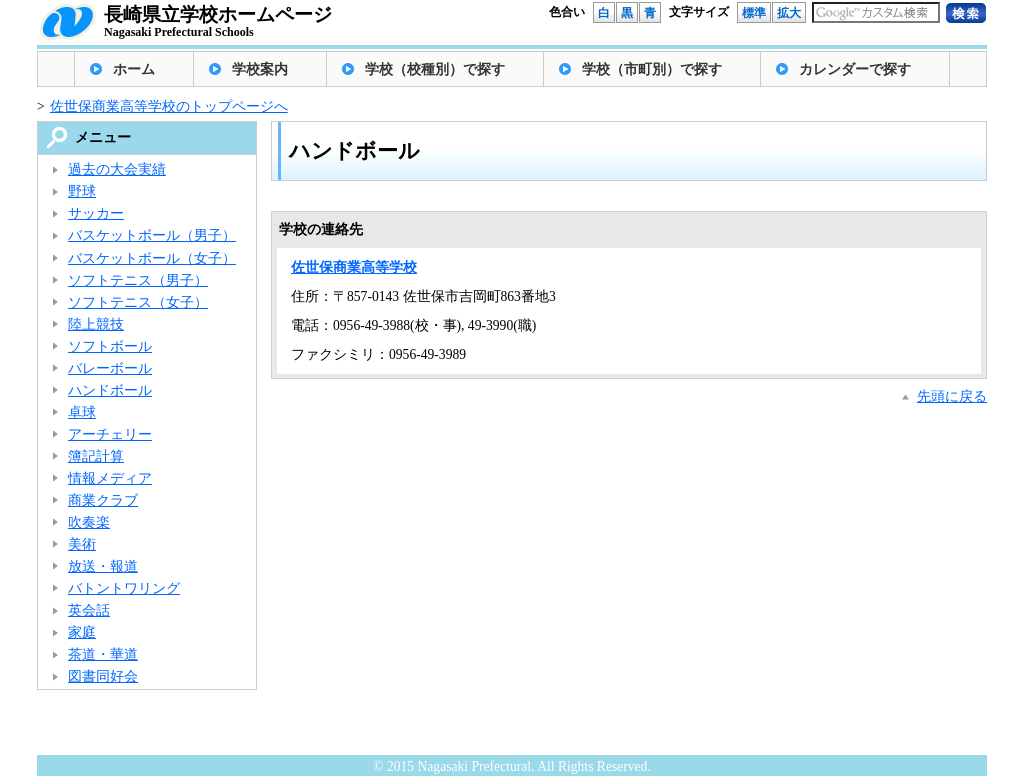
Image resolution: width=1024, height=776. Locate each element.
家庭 (82, 632)
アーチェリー (110, 434)
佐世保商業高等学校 (354, 267)
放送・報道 (103, 566)
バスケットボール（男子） (152, 235)
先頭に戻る (952, 396)
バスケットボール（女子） (152, 258)
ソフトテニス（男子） (138, 280)
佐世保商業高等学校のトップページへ (169, 106)
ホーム (134, 69)
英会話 (89, 610)
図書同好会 (103, 676)
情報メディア (110, 478)
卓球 (82, 412)
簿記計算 (96, 456)
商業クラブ (103, 500)
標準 (754, 13)
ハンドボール (110, 390)
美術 (82, 544)
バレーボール (110, 368)
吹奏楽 (89, 522)
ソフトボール (110, 346)
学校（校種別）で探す (435, 69)
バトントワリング (124, 588)
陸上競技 (96, 324)
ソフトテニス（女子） (138, 302)
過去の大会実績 (117, 169)
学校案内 (260, 69)
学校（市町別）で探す (652, 69)
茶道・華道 (103, 654)
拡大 (789, 13)
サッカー (96, 213)
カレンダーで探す (855, 69)
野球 (82, 191)
